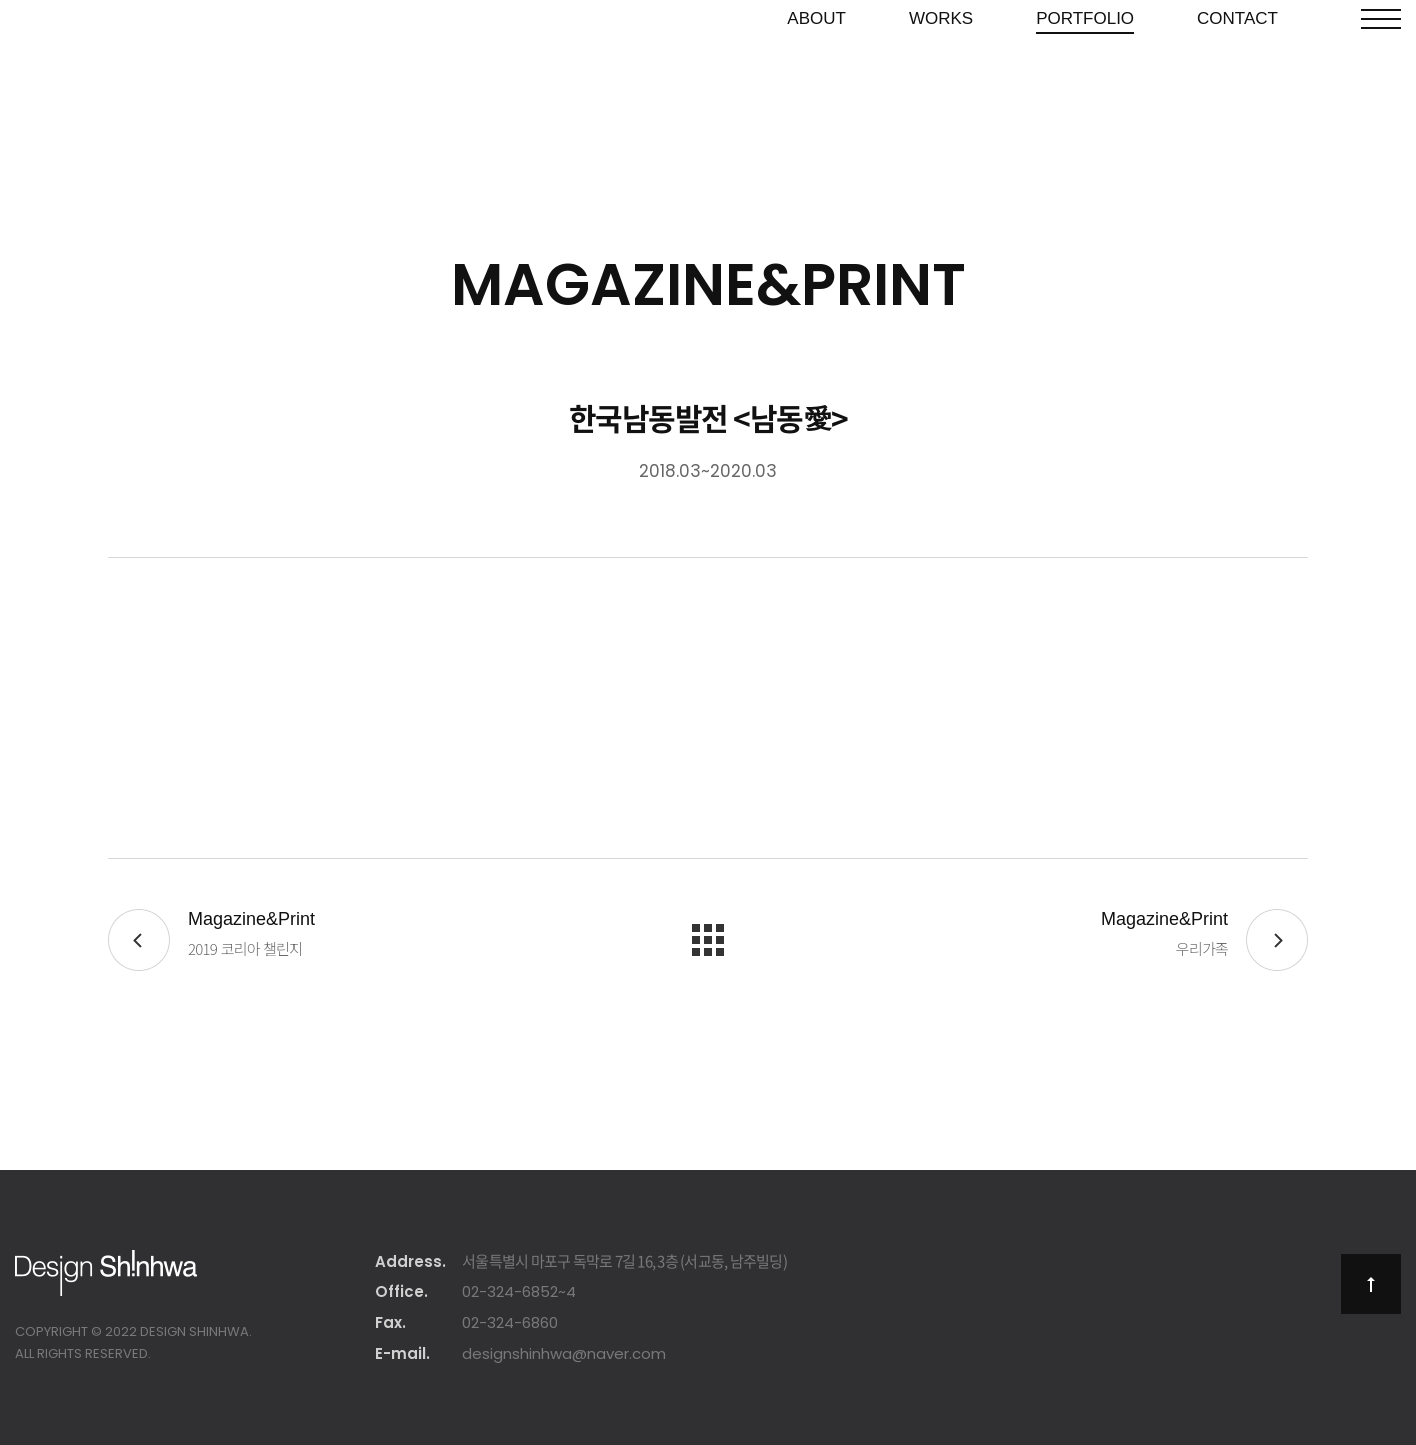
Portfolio (1085, 71)
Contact (1237, 71)
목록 (708, 939)
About (816, 71)
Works (941, 71)
